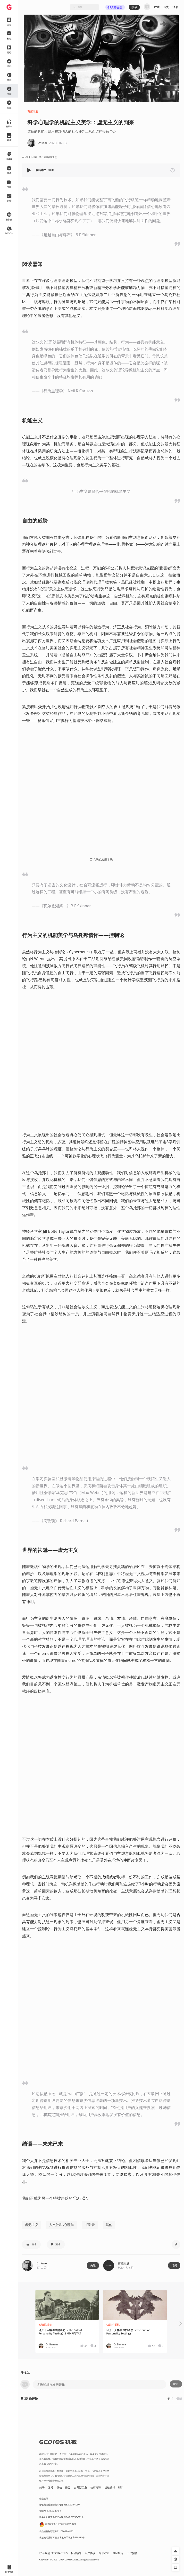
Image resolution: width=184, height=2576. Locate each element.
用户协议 (90, 2553)
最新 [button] (179, 2399)
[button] (29, 170)
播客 (67, 2487)
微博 (50, 2487)
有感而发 (32, 111)
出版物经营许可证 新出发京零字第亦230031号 (62, 2537)
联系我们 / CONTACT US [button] (53, 2553)
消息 (175, 7)
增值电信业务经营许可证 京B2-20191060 (59, 2504)
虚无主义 (31, 2224)
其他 (109, 2224)
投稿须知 (76, 2553)
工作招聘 (132, 2553)
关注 (93, 2265)
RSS (120, 2487)
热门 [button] (170, 2399)
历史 (166, 7)
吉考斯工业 (80, 2487)
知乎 (42, 2487)
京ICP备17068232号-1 (50, 2511)
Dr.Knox (41, 2263)
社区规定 (118, 2553)
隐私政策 (104, 2553)
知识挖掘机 (45, 2324)
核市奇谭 (95, 2487)
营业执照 (43, 2498)
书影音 (90, 2224)
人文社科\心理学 (61, 2224)
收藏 (156, 7)
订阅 (174, 2265)
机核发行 (109, 2487)
